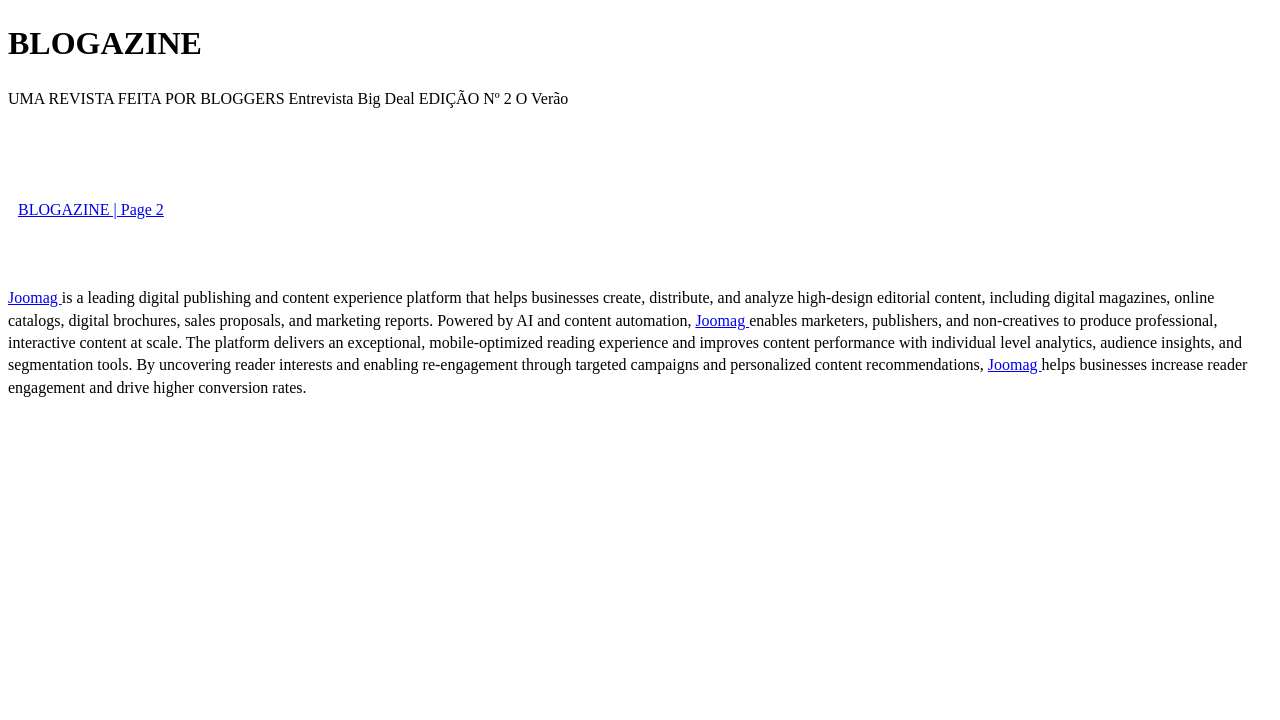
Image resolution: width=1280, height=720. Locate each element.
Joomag (35, 297)
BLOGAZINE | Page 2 (91, 209)
